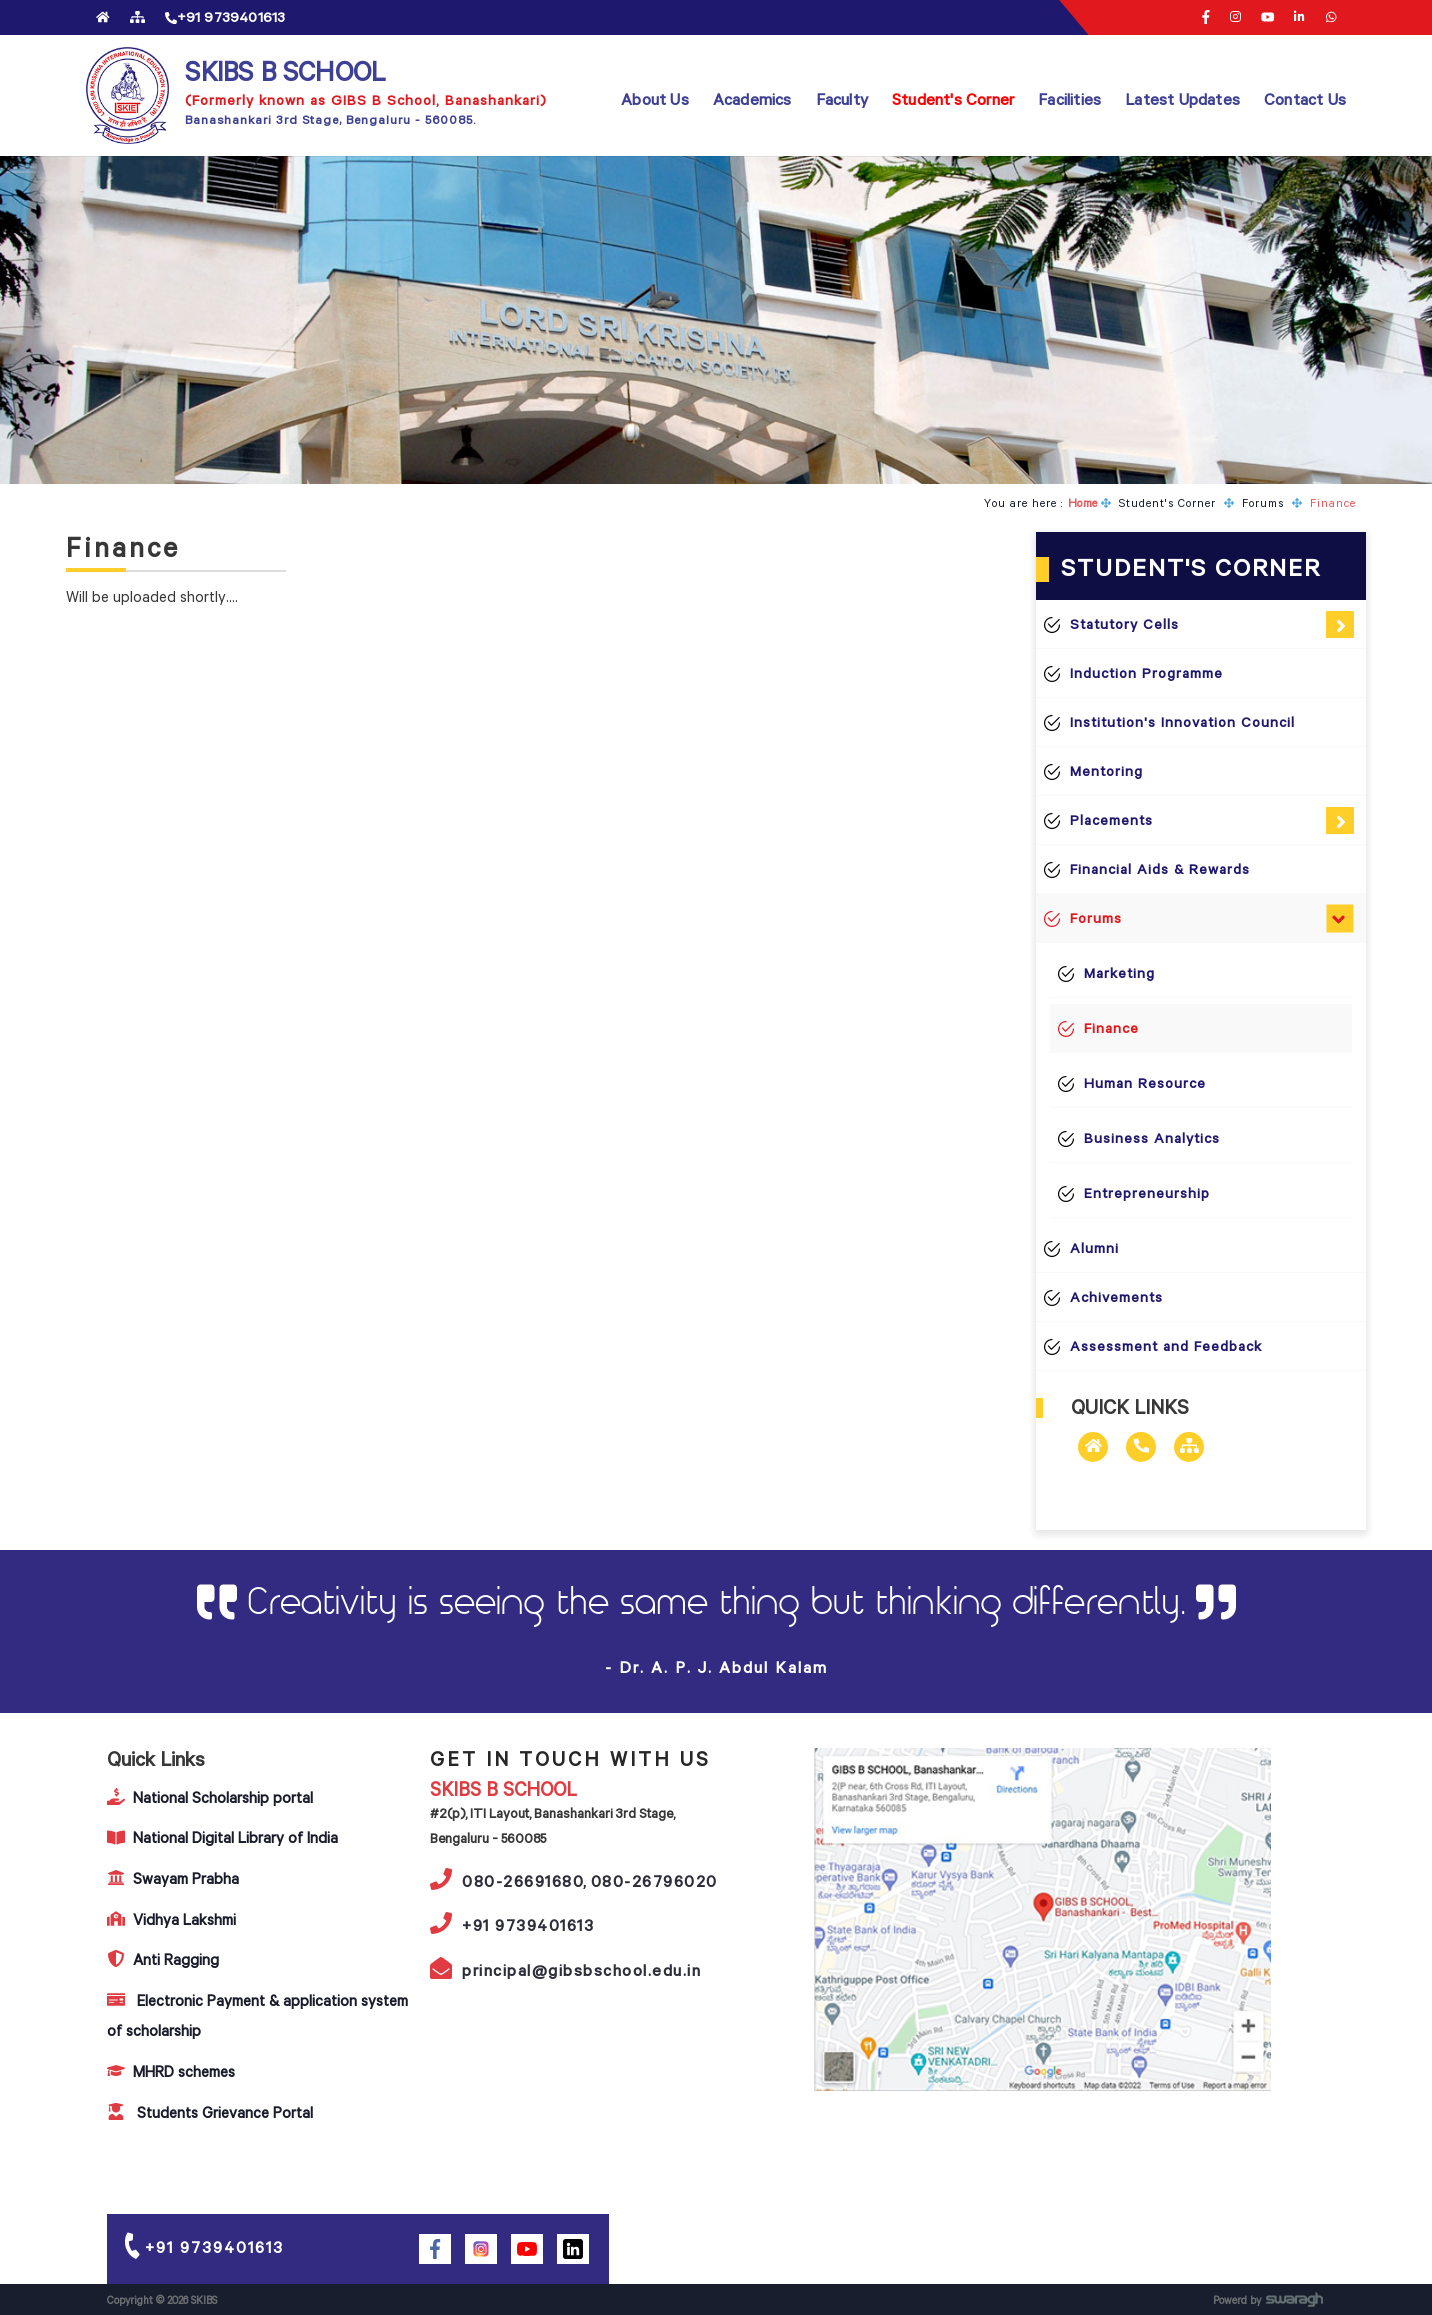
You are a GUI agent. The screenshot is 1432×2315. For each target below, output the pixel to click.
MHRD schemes (171, 2071)
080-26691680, (509, 1879)
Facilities (1069, 99)
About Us (655, 99)
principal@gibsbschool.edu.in (565, 1968)
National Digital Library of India (222, 1837)
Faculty (842, 99)
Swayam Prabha (173, 1878)
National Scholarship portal (210, 1797)
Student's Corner (953, 99)
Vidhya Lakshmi (171, 1919)
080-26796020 (654, 1881)
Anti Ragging (163, 1959)
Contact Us (1305, 99)
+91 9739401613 (512, 1923)
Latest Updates (1182, 99)
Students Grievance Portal (210, 2112)
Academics (752, 99)
